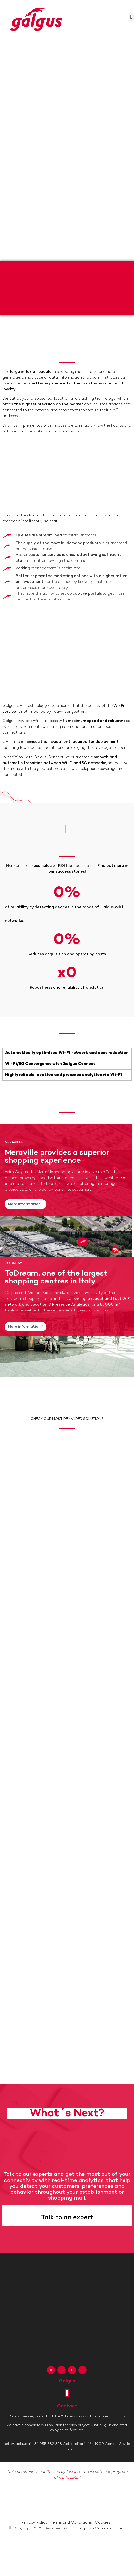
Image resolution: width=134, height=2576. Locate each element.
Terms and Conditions (71, 2523)
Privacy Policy (34, 2523)
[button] (131, 17)
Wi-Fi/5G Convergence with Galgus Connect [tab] (50, 1064)
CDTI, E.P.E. (69, 2478)
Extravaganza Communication (97, 2529)
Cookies (102, 2523)
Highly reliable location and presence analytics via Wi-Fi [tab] (63, 1075)
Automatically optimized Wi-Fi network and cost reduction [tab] (67, 1053)
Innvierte (74, 2472)
